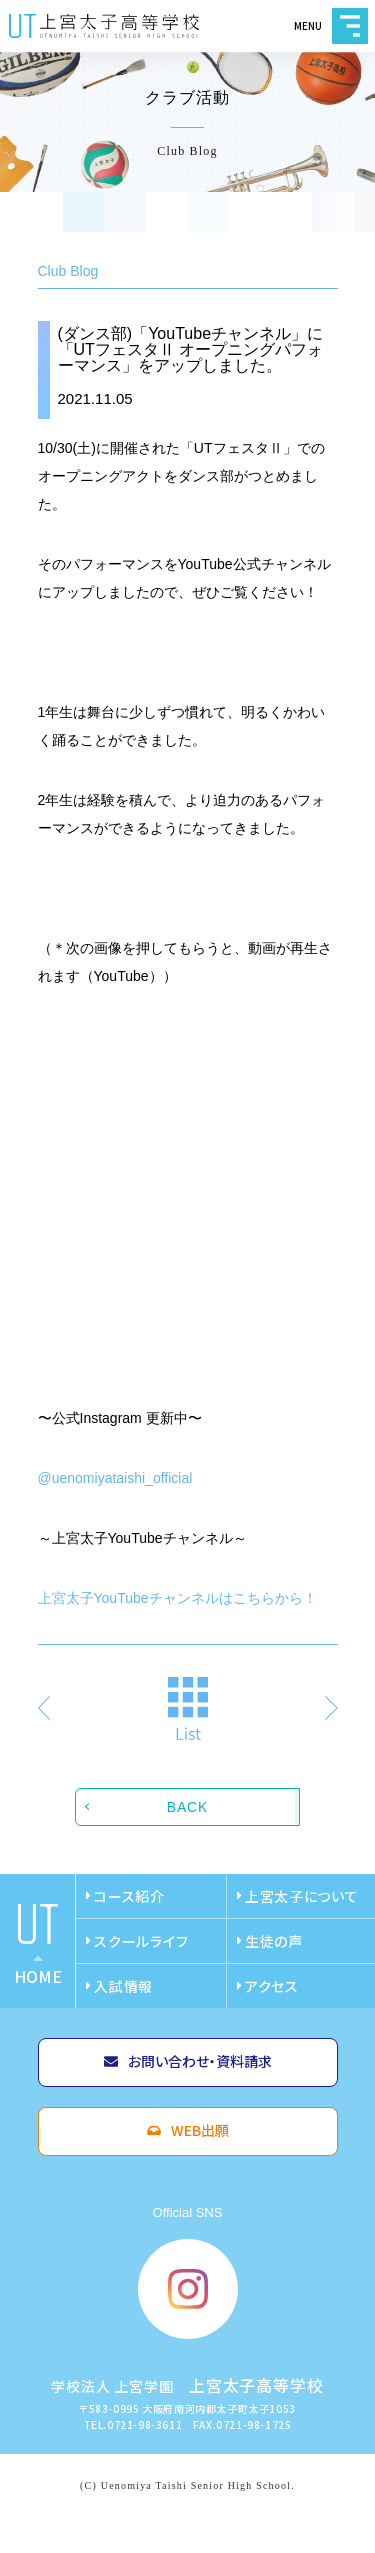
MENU (350, 26)
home (38, 1976)
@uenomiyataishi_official (115, 1478)
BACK (187, 1807)
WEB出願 (200, 2130)
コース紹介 (129, 1896)
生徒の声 (274, 1941)
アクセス (272, 1986)
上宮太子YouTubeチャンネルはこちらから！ (177, 1598)
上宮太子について (302, 1896)
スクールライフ (141, 1941)
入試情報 (123, 1986)
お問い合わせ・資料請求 (200, 2061)
